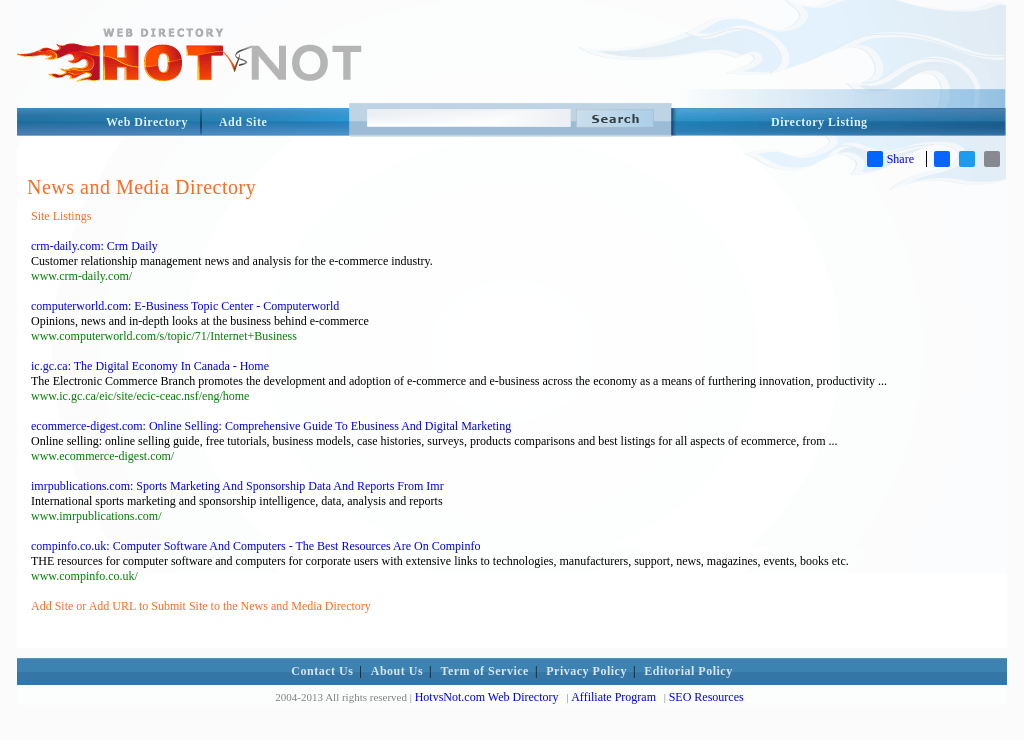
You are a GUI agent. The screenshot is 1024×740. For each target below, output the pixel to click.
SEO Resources (706, 697)
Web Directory (147, 122)
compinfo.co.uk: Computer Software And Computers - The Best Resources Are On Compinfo (255, 546)
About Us (397, 671)
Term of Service (485, 671)
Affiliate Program (613, 697)
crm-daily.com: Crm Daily (94, 246)
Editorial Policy (688, 671)
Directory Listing (819, 122)
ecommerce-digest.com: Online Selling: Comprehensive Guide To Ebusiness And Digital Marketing (271, 426)
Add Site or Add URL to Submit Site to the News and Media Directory (201, 606)
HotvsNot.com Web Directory (487, 697)
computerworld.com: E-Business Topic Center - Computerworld (185, 306)
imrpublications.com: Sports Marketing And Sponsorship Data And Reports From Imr (237, 486)
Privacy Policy (586, 671)
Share (890, 159)
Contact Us (322, 671)
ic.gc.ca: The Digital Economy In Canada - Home (150, 366)
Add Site (243, 122)
